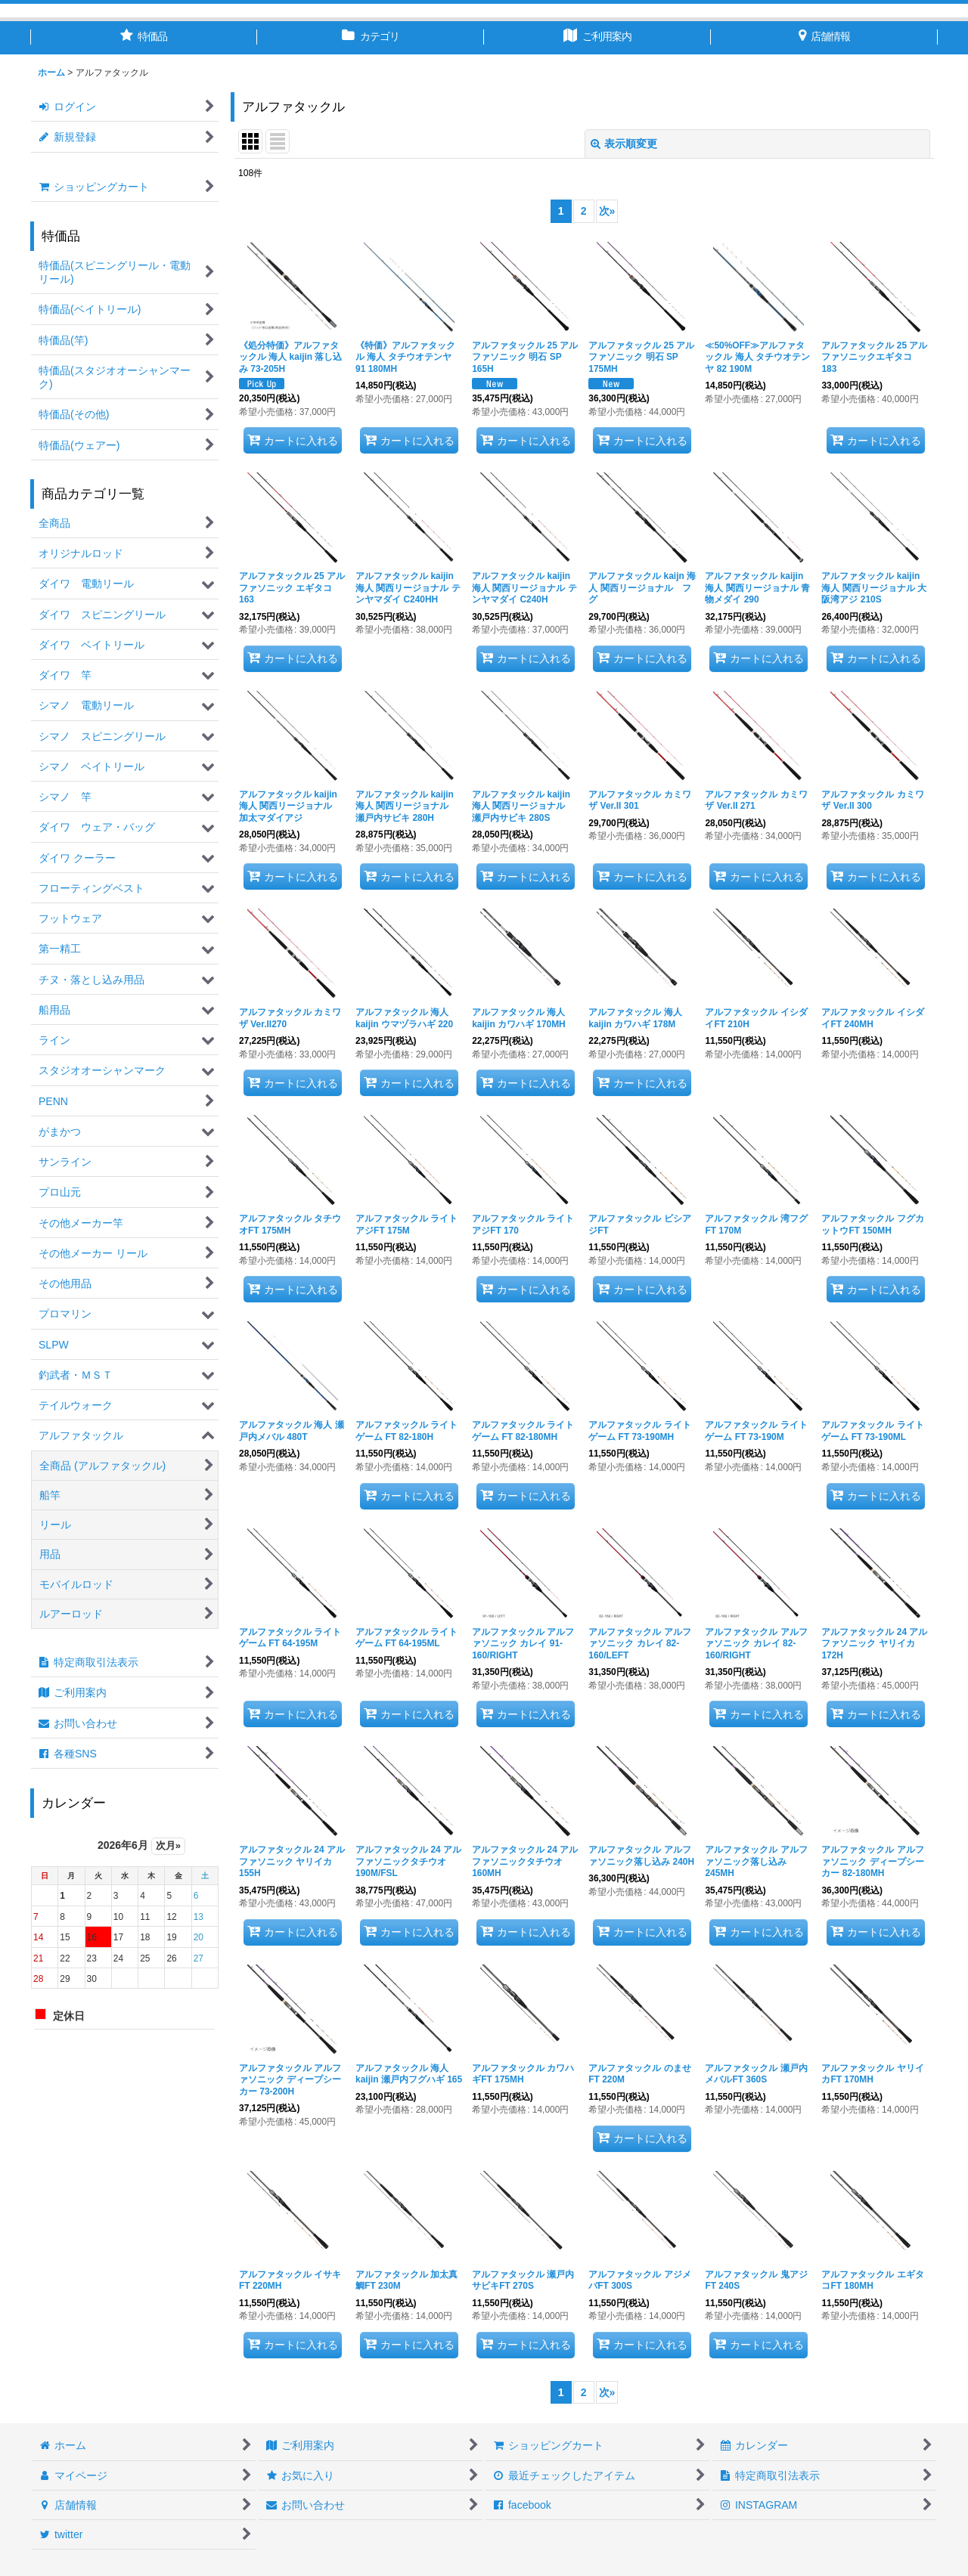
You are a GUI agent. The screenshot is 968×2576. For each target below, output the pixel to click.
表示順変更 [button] (624, 144)
